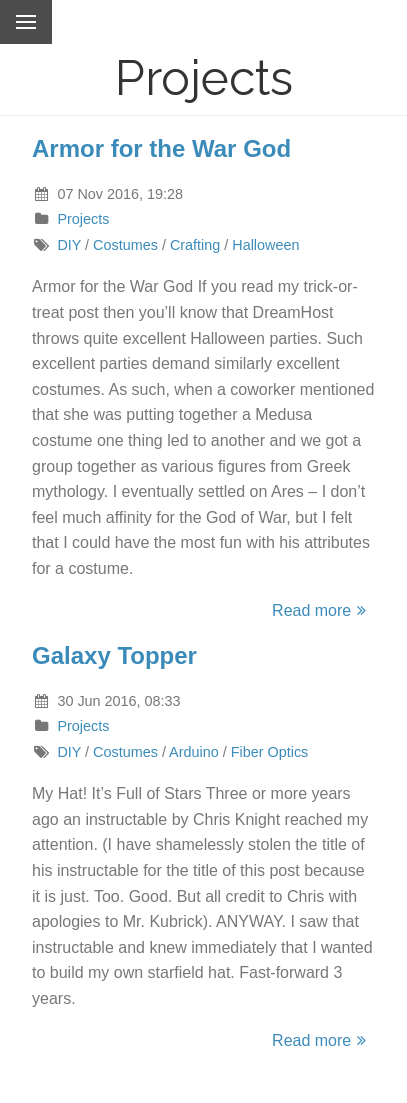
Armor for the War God (161, 148)
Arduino (194, 752)
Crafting (195, 245)
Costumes (125, 245)
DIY (69, 245)
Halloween (265, 245)
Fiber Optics (270, 752)
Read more (322, 610)
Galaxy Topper (114, 655)
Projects (83, 219)
